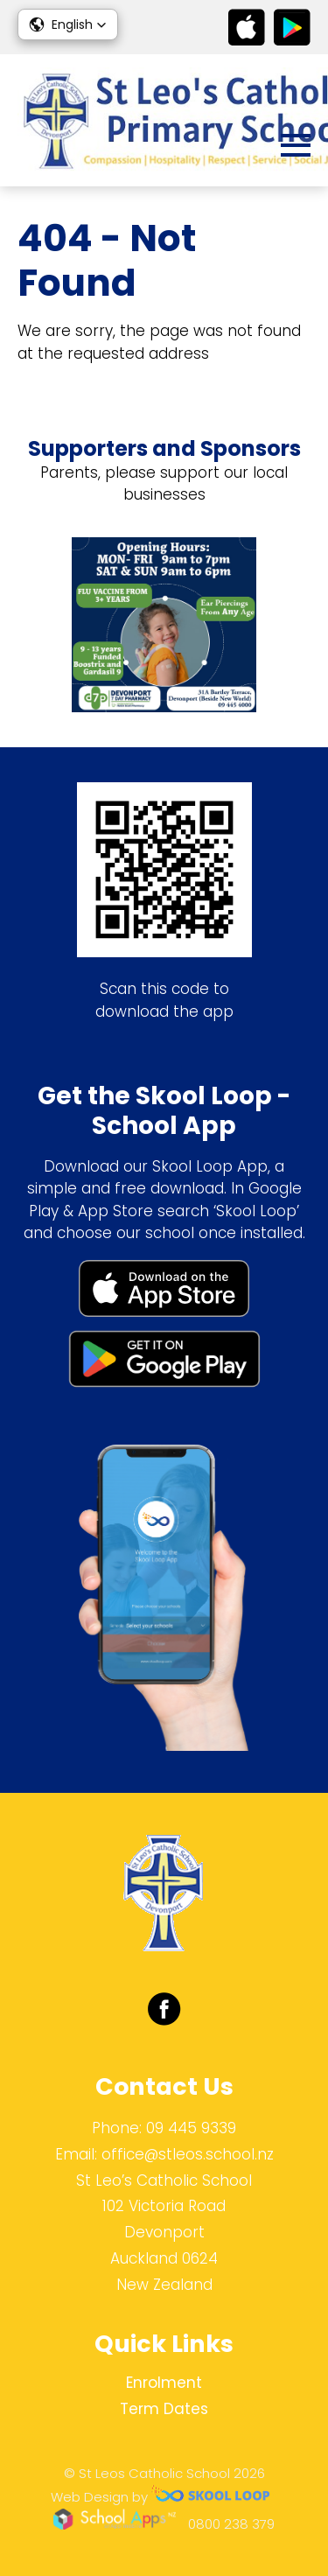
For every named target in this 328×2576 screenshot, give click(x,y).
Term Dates (164, 2408)
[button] (68, 24)
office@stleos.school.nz (187, 2154)
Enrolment (164, 2382)
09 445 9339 (191, 2128)
